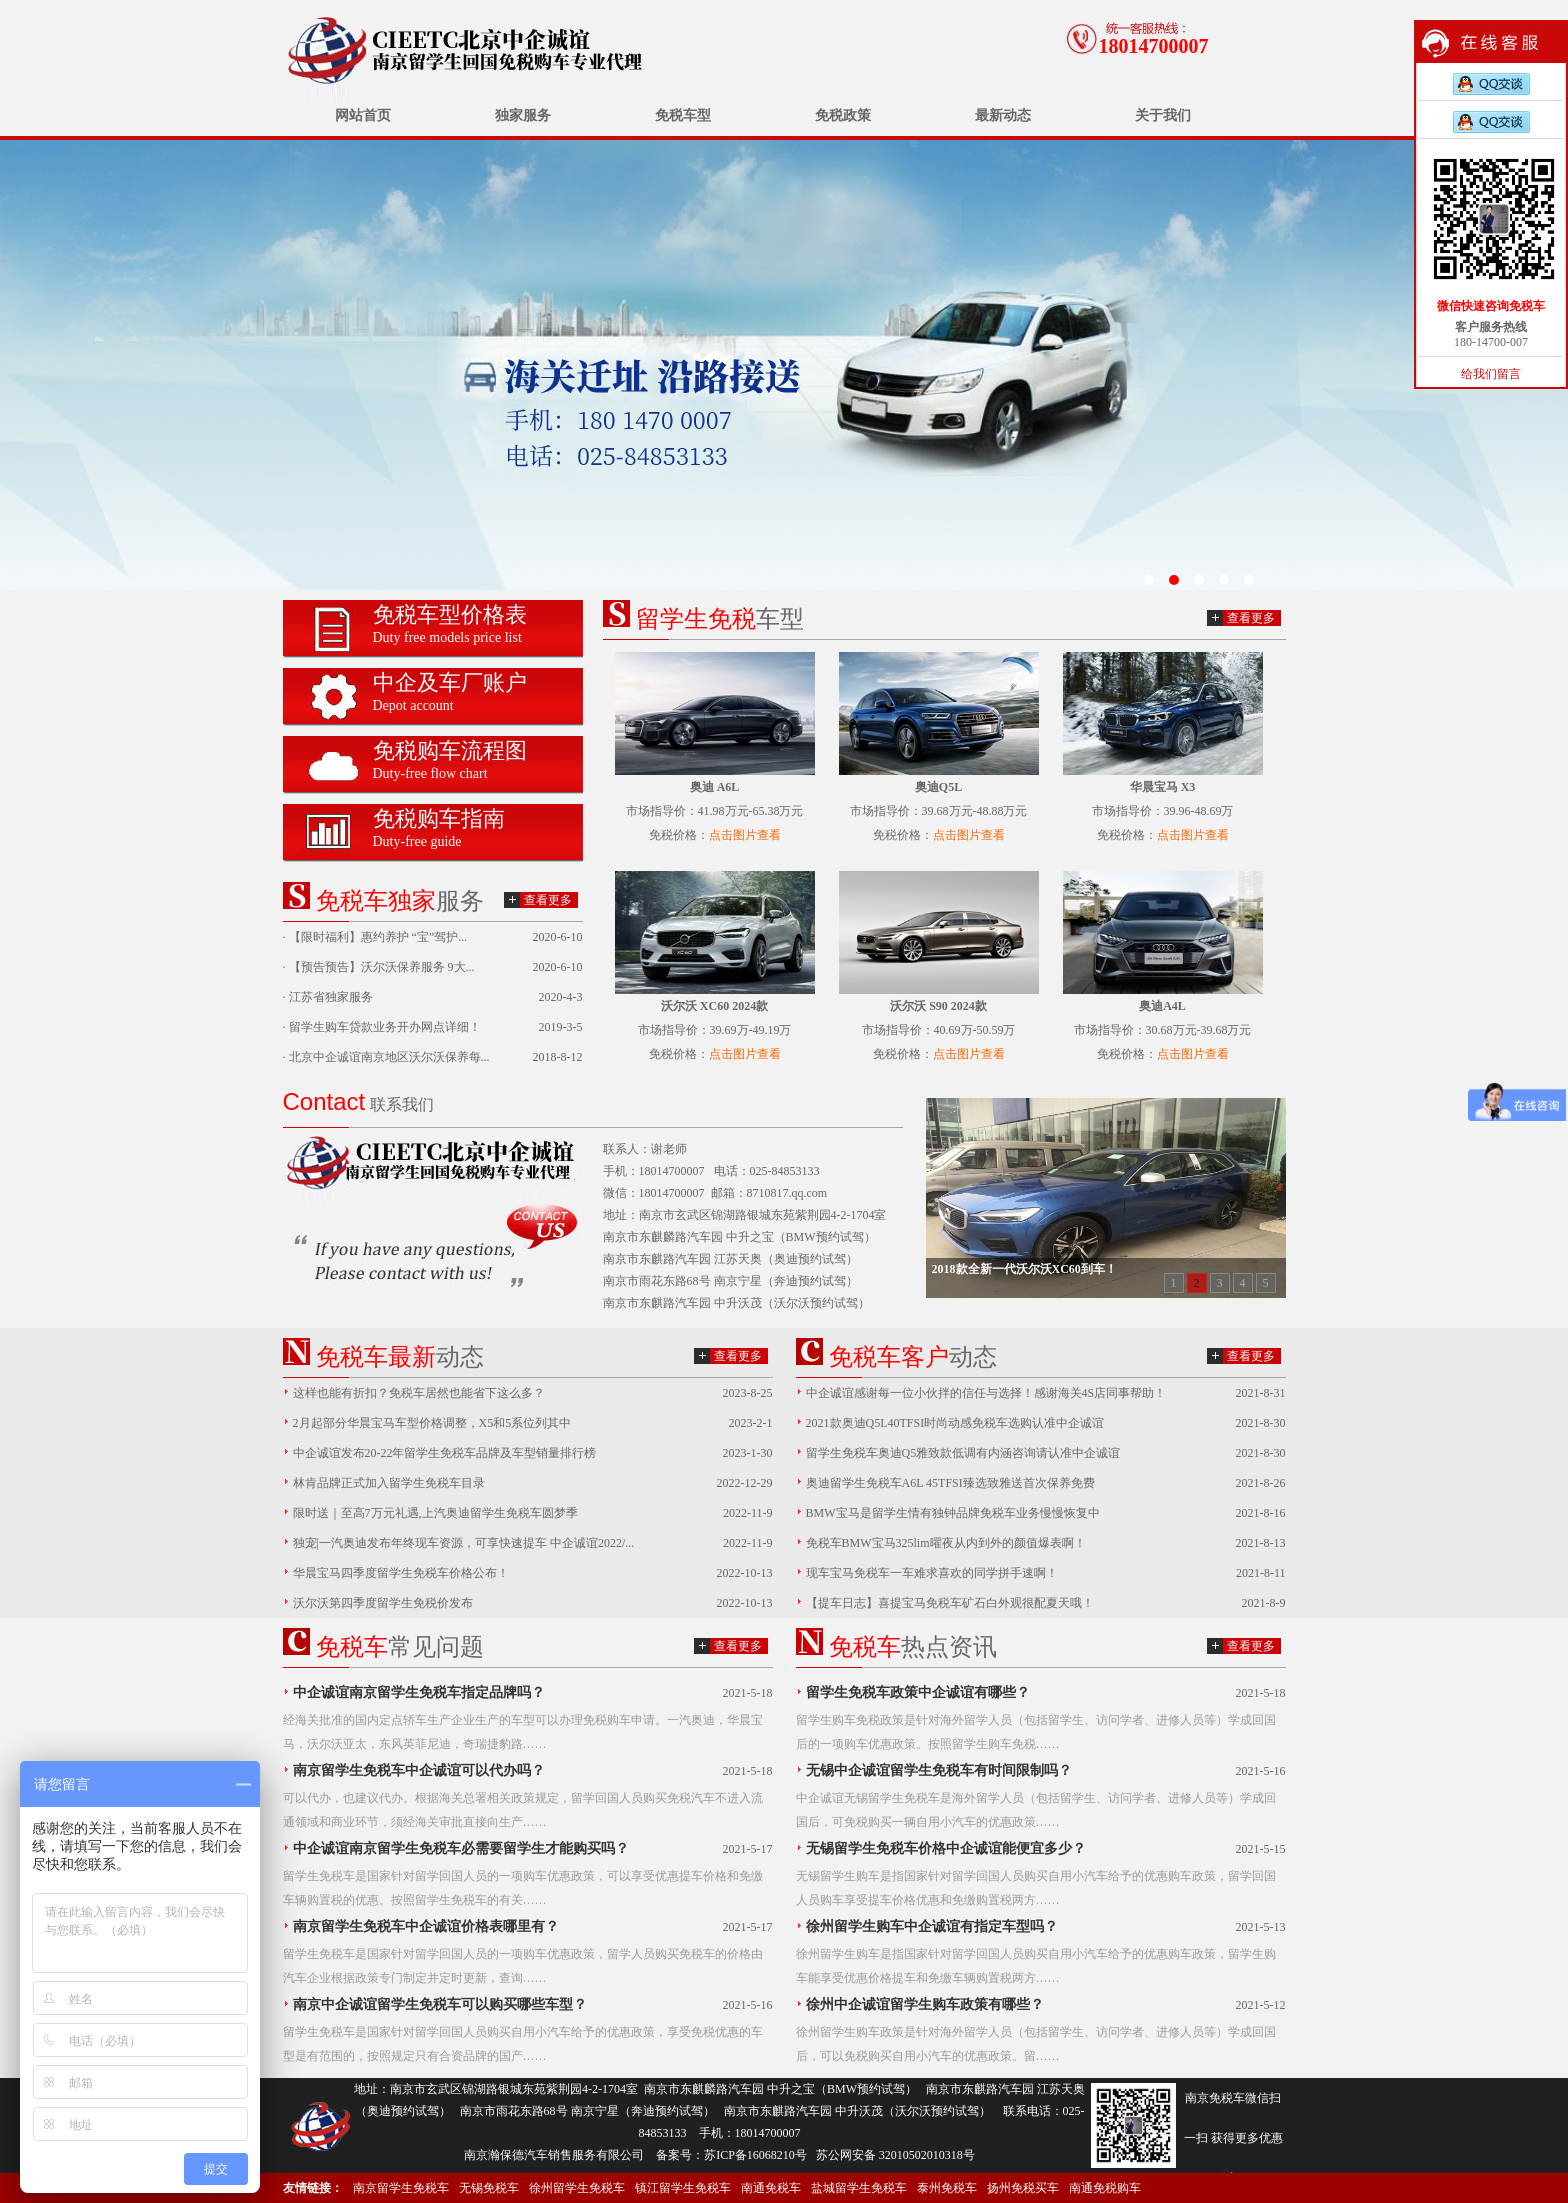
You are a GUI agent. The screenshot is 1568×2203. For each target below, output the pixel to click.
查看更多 (548, 900)
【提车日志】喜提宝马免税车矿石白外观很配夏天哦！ (950, 1603)
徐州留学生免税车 (577, 2188)
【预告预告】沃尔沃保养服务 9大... (382, 967)
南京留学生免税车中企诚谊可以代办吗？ (419, 1770)
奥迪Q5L (938, 787)
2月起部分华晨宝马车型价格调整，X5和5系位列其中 (432, 1423)
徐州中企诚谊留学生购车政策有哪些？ (925, 2004)
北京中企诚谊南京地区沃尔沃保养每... (389, 1057)
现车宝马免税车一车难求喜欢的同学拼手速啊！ (932, 1573)
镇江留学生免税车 (683, 2188)
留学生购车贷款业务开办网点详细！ (385, 1027)
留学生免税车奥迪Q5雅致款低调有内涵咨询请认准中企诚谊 (963, 1453)
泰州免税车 (947, 2188)
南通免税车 (771, 2188)
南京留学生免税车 (401, 2188)
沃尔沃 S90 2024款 (938, 1006)
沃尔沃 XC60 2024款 (714, 1006)
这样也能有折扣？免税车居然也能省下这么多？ (419, 1393)
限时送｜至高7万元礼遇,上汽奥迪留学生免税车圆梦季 (435, 1513)
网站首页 (363, 115)
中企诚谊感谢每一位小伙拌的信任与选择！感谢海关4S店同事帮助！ (986, 1393)
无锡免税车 (489, 2188)
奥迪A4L (1162, 1006)
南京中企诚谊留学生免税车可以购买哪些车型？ (440, 2004)
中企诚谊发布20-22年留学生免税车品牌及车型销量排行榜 (445, 1453)
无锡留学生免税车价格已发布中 (784, 365)
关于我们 (1163, 115)
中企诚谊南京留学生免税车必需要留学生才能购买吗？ (461, 1848)
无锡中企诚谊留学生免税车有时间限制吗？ (939, 1770)
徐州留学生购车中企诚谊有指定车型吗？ (932, 1926)
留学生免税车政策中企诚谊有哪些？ (918, 1692)
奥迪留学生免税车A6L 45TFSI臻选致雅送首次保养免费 (950, 1483)
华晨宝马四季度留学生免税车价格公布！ (401, 1573)
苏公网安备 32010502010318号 (895, 2155)
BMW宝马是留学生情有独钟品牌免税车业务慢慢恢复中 (953, 1513)
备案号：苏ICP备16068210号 (731, 2155)
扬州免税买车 (1023, 2188)
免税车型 (683, 115)
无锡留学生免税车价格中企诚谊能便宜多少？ (946, 1848)
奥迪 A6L (715, 787)
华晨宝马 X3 (1163, 787)
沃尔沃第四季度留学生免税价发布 (383, 1603)
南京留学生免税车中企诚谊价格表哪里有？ (426, 1926)
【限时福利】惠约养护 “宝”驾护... (378, 937)
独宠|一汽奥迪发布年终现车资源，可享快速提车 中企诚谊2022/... (464, 1543)
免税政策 (843, 115)
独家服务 (523, 115)
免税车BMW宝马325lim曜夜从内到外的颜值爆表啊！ (946, 1543)
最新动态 (1003, 115)
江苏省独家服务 (331, 997)
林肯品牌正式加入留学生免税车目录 (389, 1483)
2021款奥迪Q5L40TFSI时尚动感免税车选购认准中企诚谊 (955, 1423)
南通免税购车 (1105, 2188)
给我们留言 (1491, 374)
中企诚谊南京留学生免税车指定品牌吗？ (419, 1692)
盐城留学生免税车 (859, 2188)
